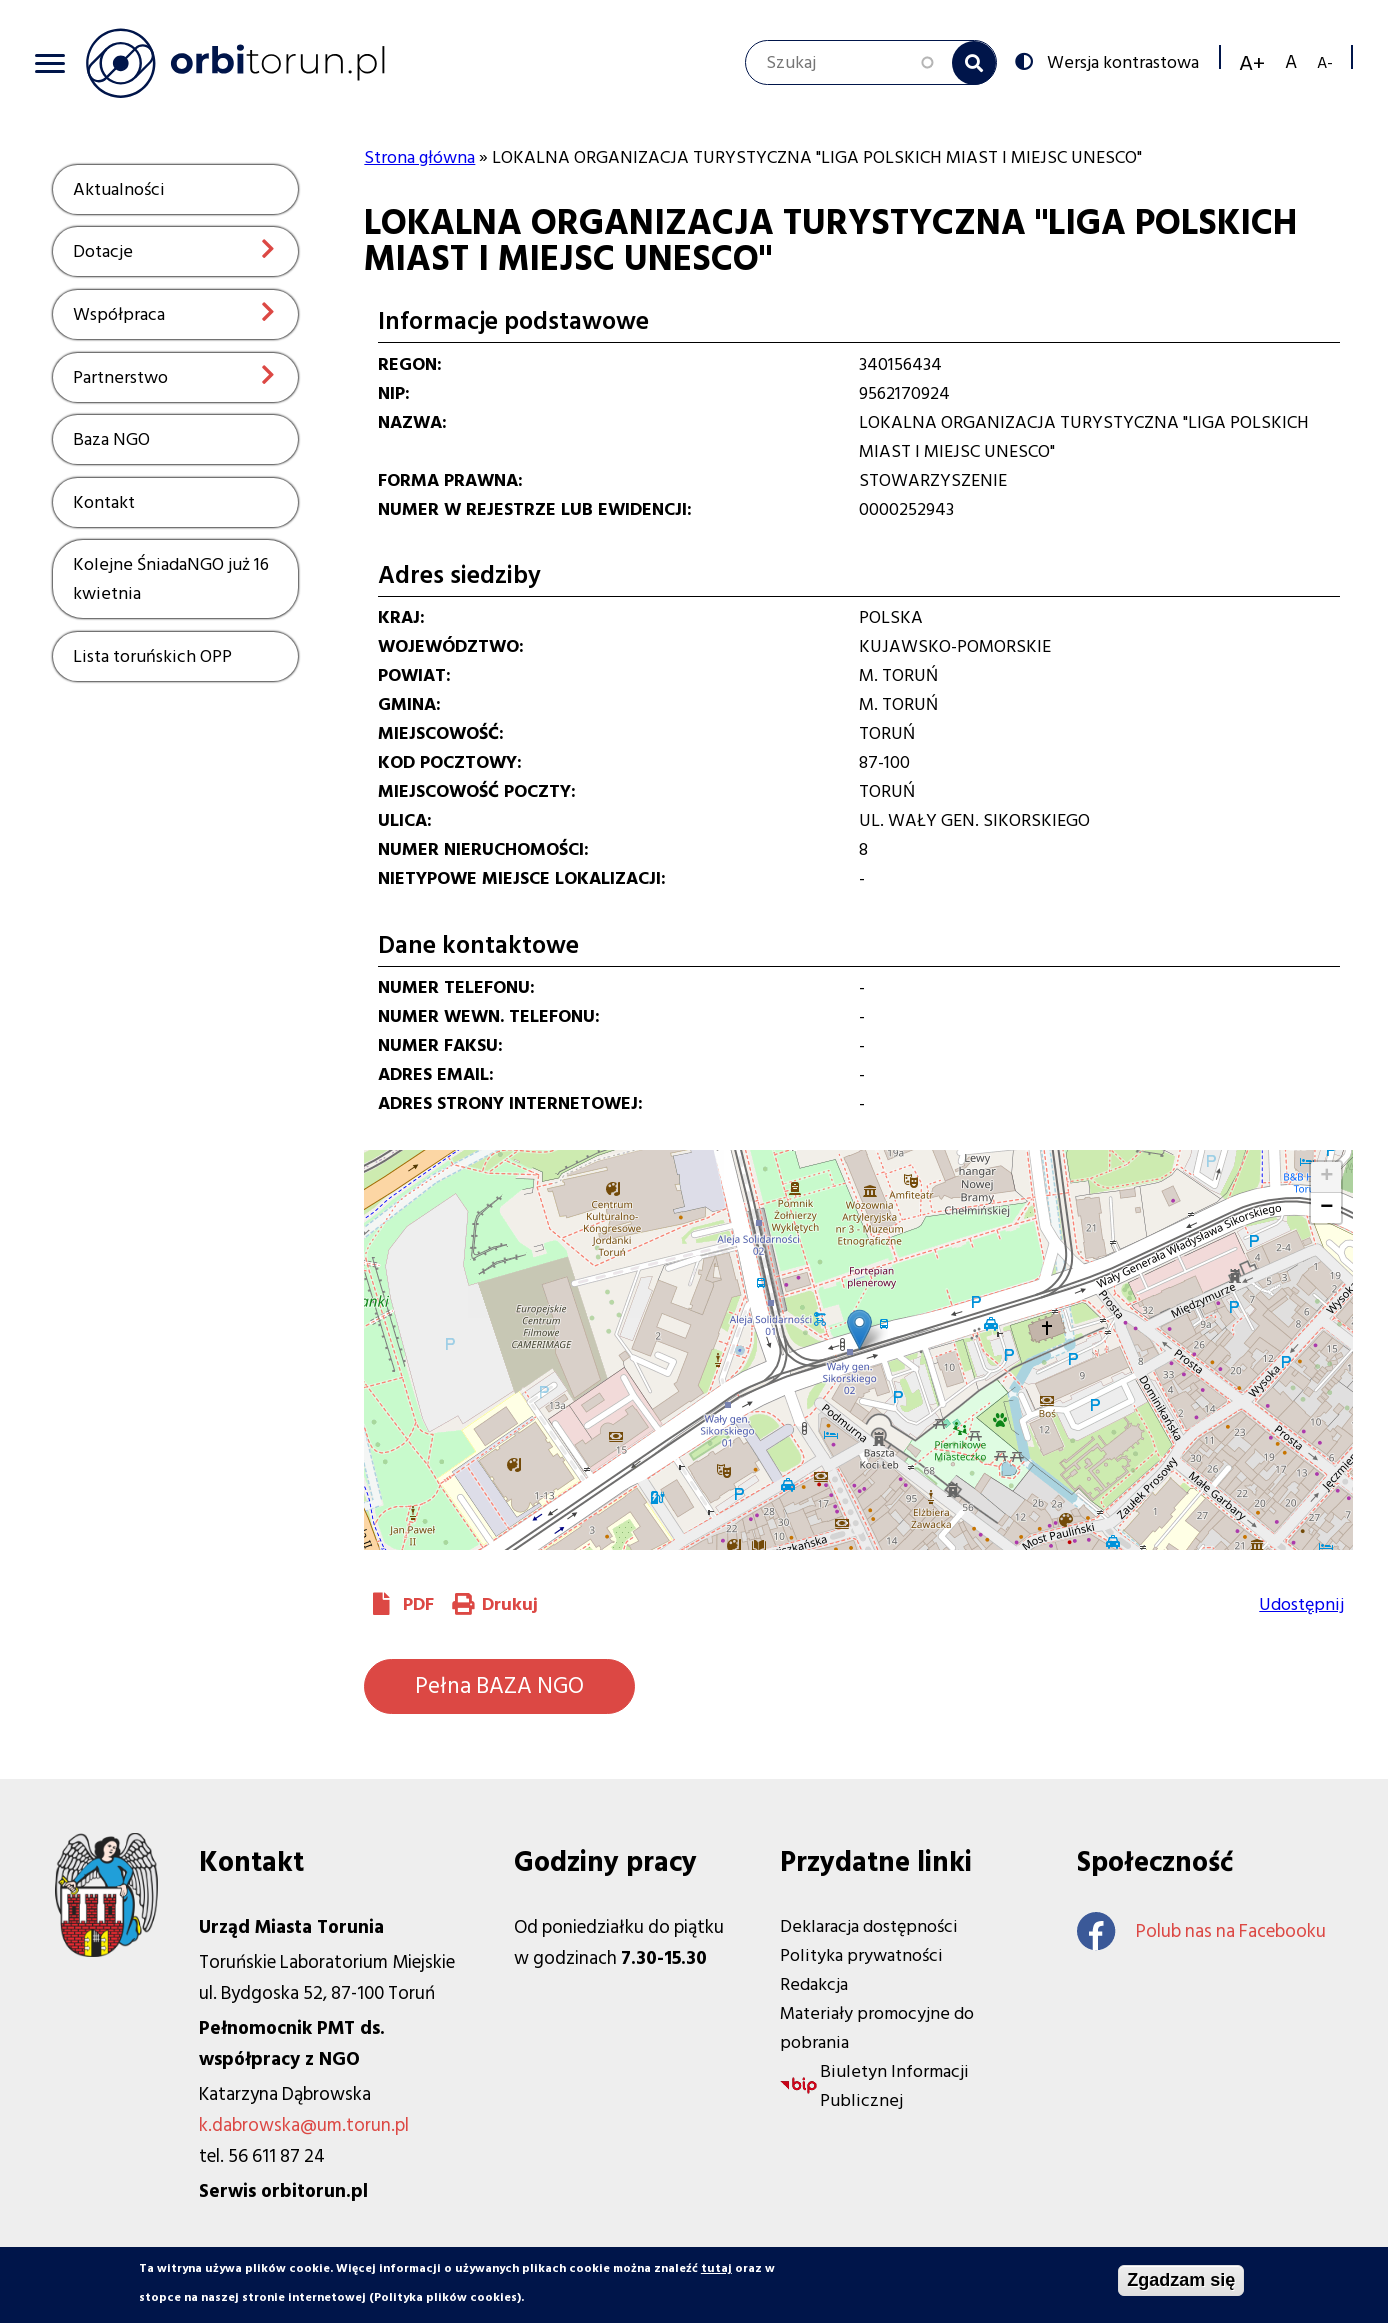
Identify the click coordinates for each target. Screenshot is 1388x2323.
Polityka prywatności (861, 1955)
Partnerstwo (120, 377)
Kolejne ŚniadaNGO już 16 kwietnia (171, 579)
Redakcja (814, 1984)
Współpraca (119, 314)
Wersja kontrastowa (1121, 61)
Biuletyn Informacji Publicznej (894, 2086)
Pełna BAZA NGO (499, 1686)
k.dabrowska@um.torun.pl (304, 2125)
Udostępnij (1301, 1604)
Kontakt (104, 502)
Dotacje (103, 251)
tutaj (716, 2268)
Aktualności (119, 189)
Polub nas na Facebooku (1201, 1931)
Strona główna (419, 157)
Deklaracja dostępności (869, 1926)
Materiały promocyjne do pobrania (877, 2028)
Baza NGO (111, 439)
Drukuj (510, 1604)
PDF (418, 1604)
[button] (859, 1329)
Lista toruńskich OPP (152, 656)
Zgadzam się (1181, 2280)
